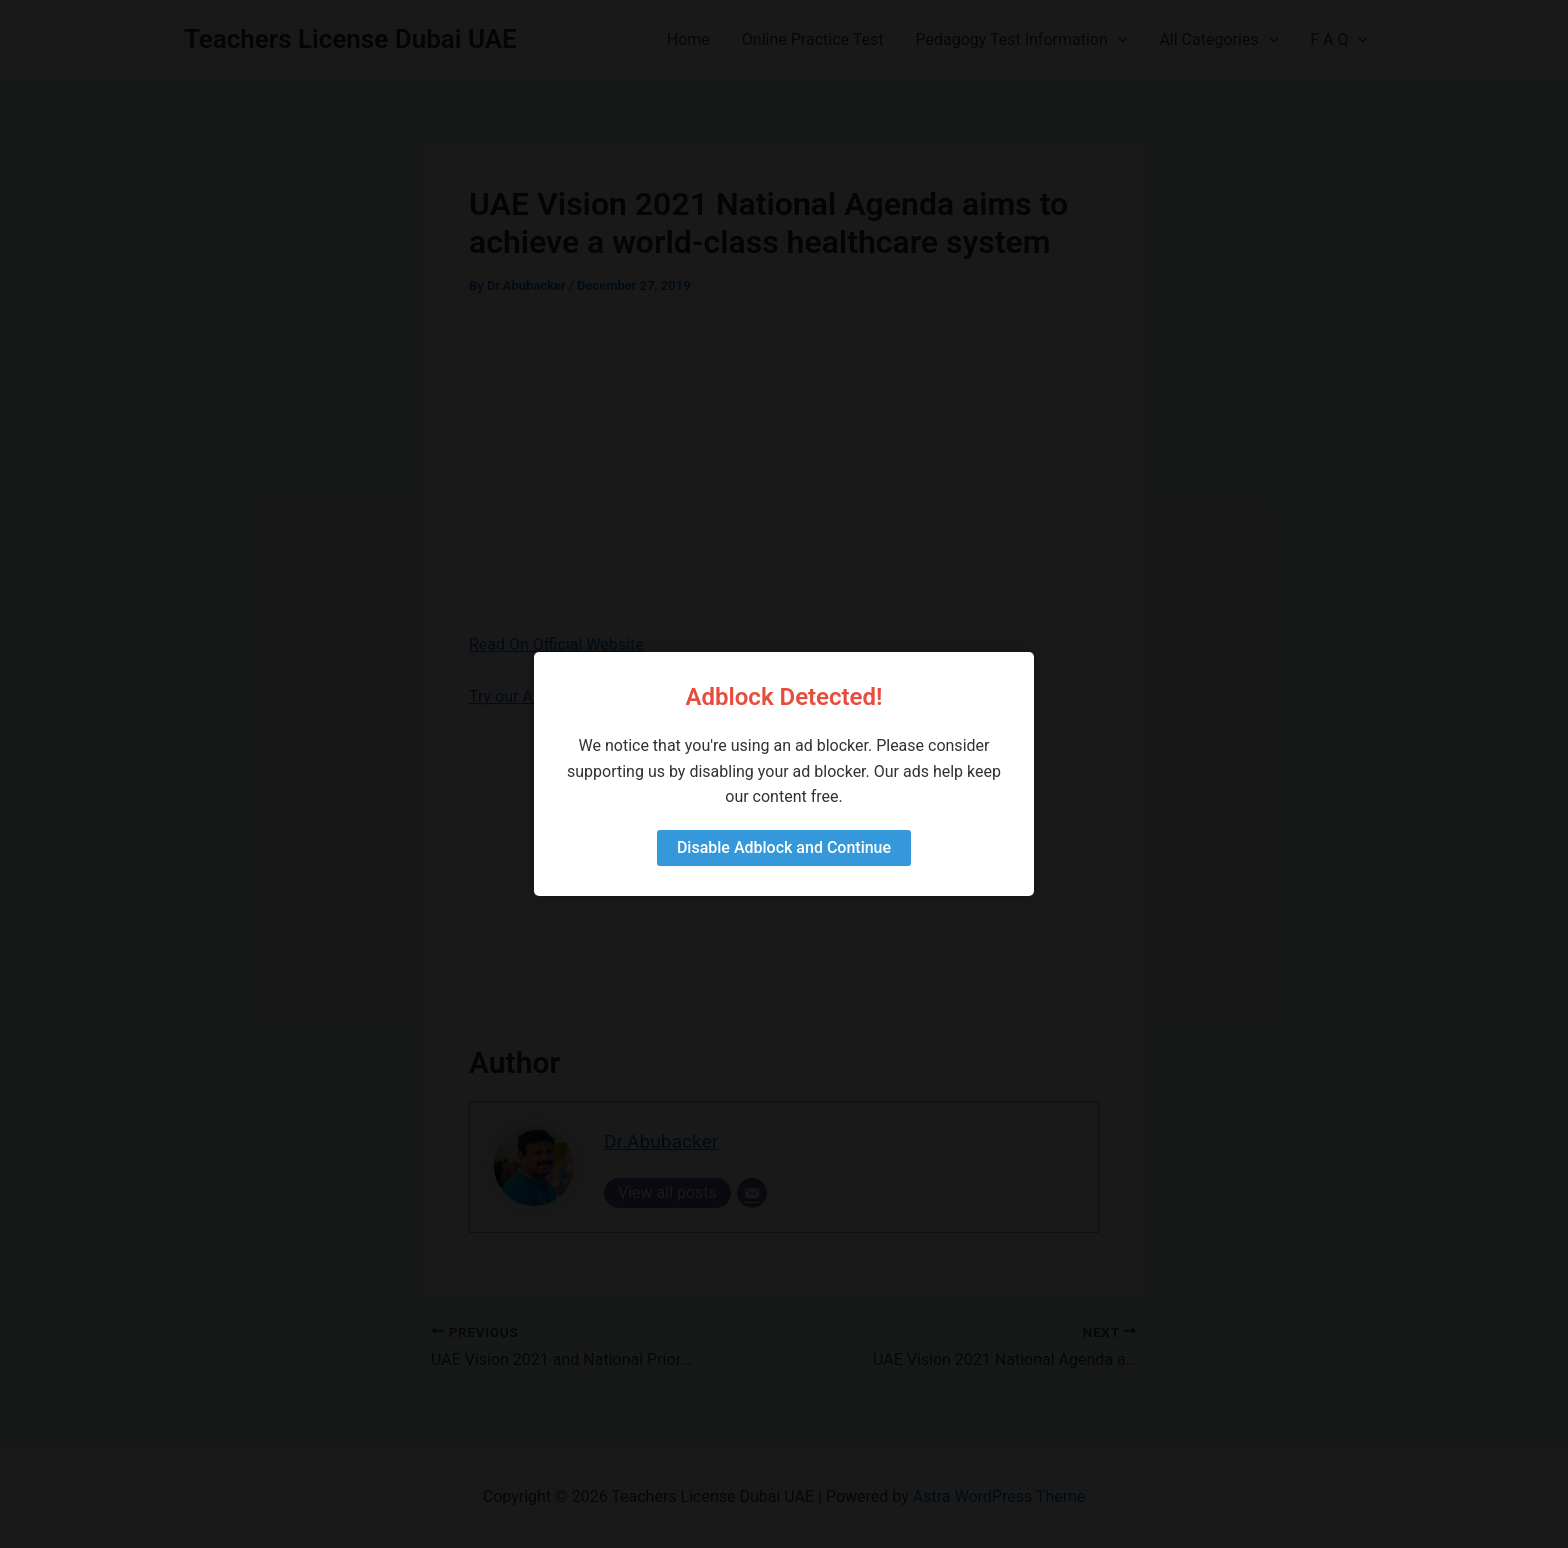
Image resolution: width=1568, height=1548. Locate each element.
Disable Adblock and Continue (784, 847)
